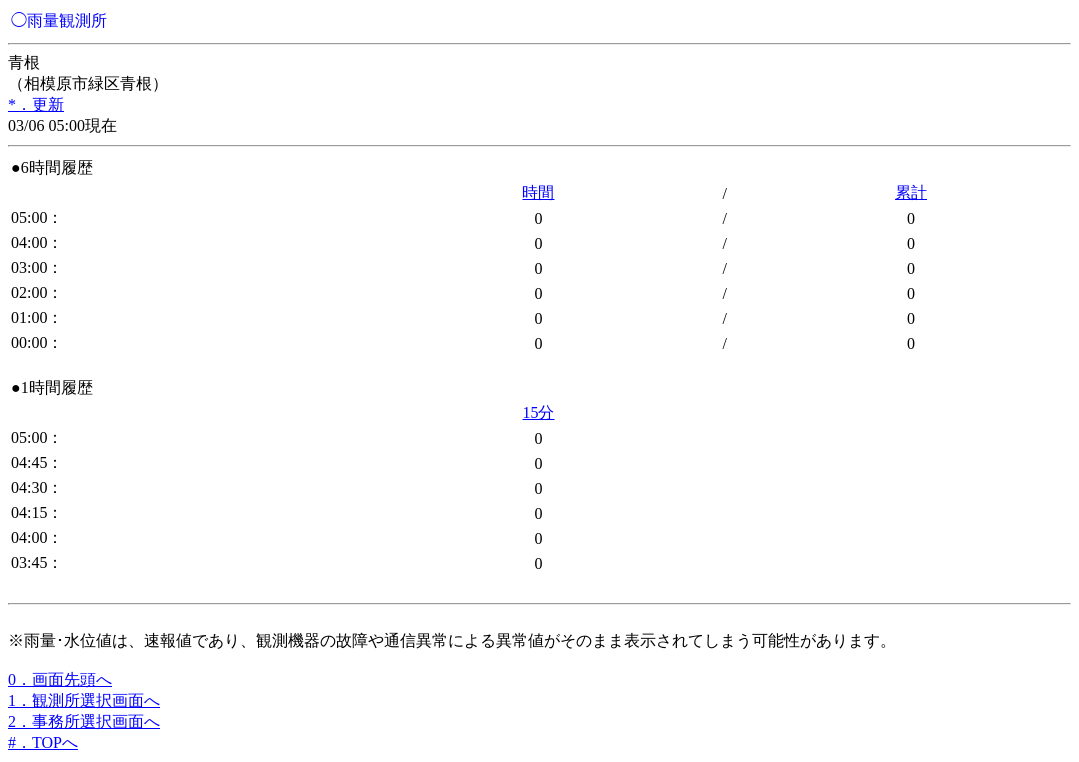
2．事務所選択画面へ (84, 721)
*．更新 (36, 104)
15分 (538, 412)
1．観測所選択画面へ (84, 700)
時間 (538, 192)
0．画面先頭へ (60, 679)
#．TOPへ (43, 742)
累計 (911, 192)
